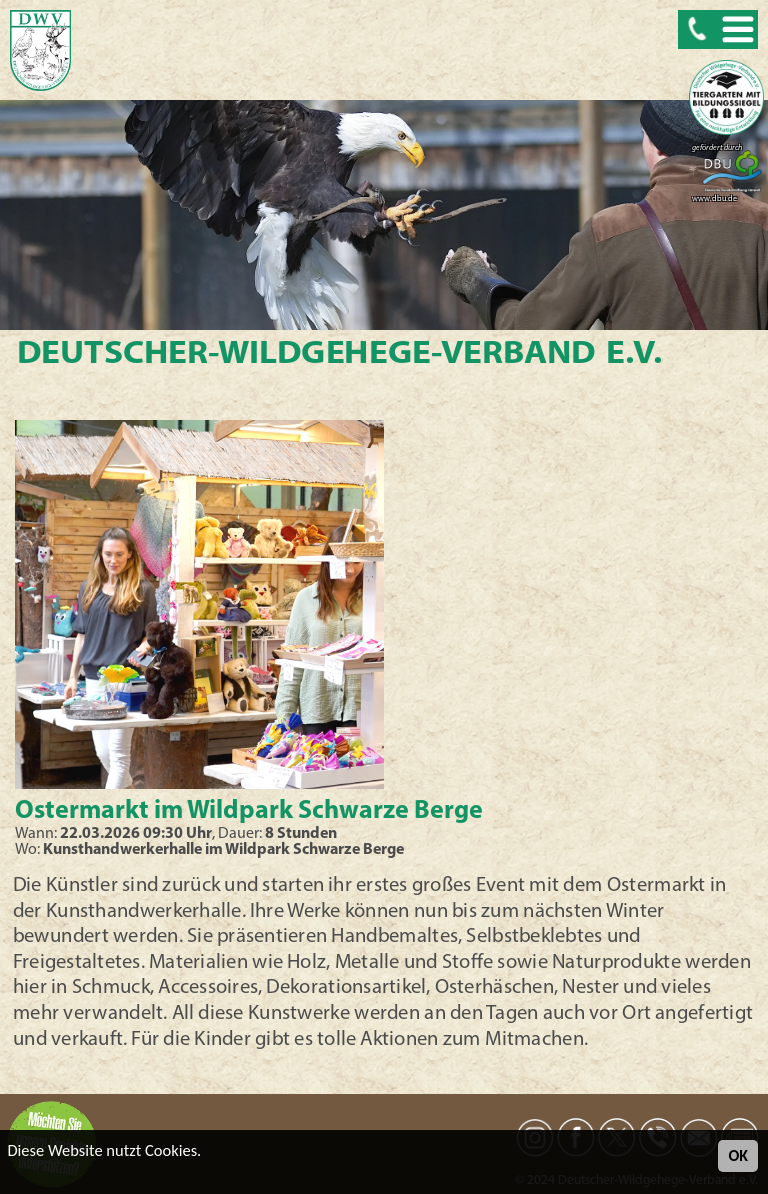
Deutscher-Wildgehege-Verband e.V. (338, 355)
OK (738, 1155)
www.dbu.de (714, 199)
